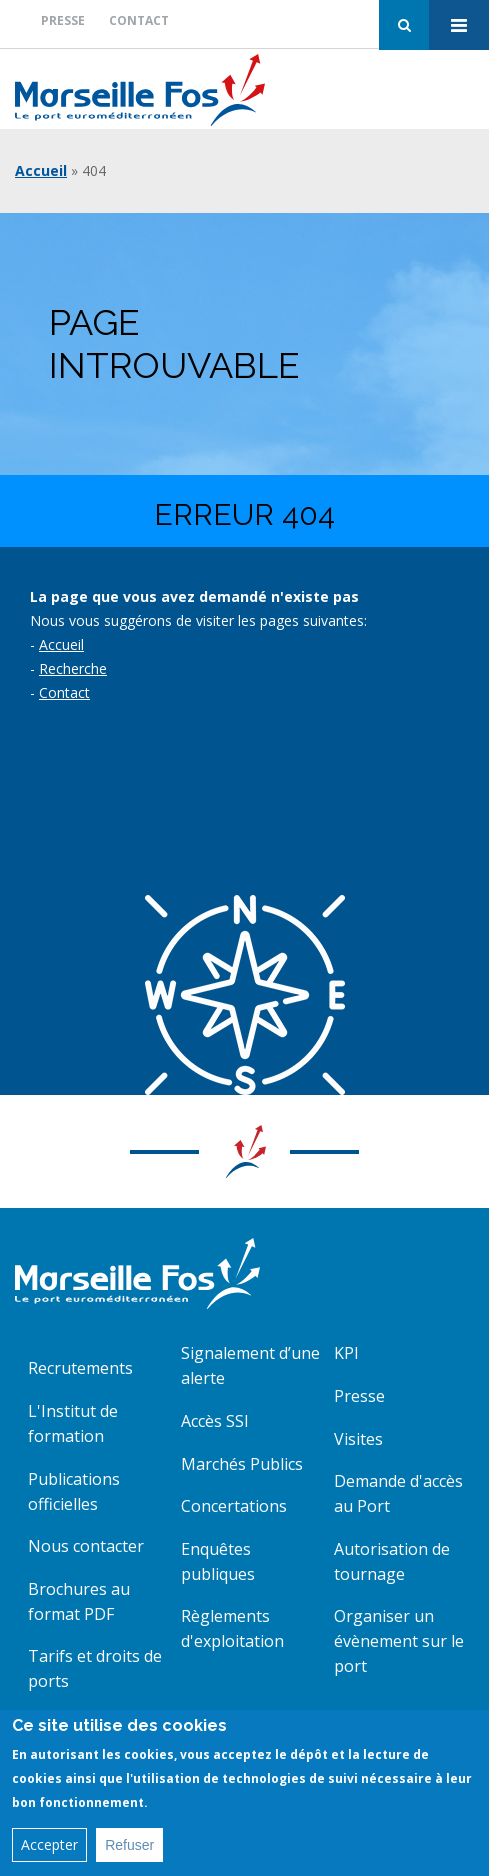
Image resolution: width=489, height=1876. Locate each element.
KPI (346, 1353)
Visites (358, 1439)
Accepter (49, 1852)
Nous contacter (86, 1546)
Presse (63, 20)
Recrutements (80, 1368)
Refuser (129, 1853)
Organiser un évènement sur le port (399, 1641)
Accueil (41, 170)
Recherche (73, 668)
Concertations (234, 1506)
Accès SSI (215, 1421)
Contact (139, 20)
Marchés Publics (242, 1464)
